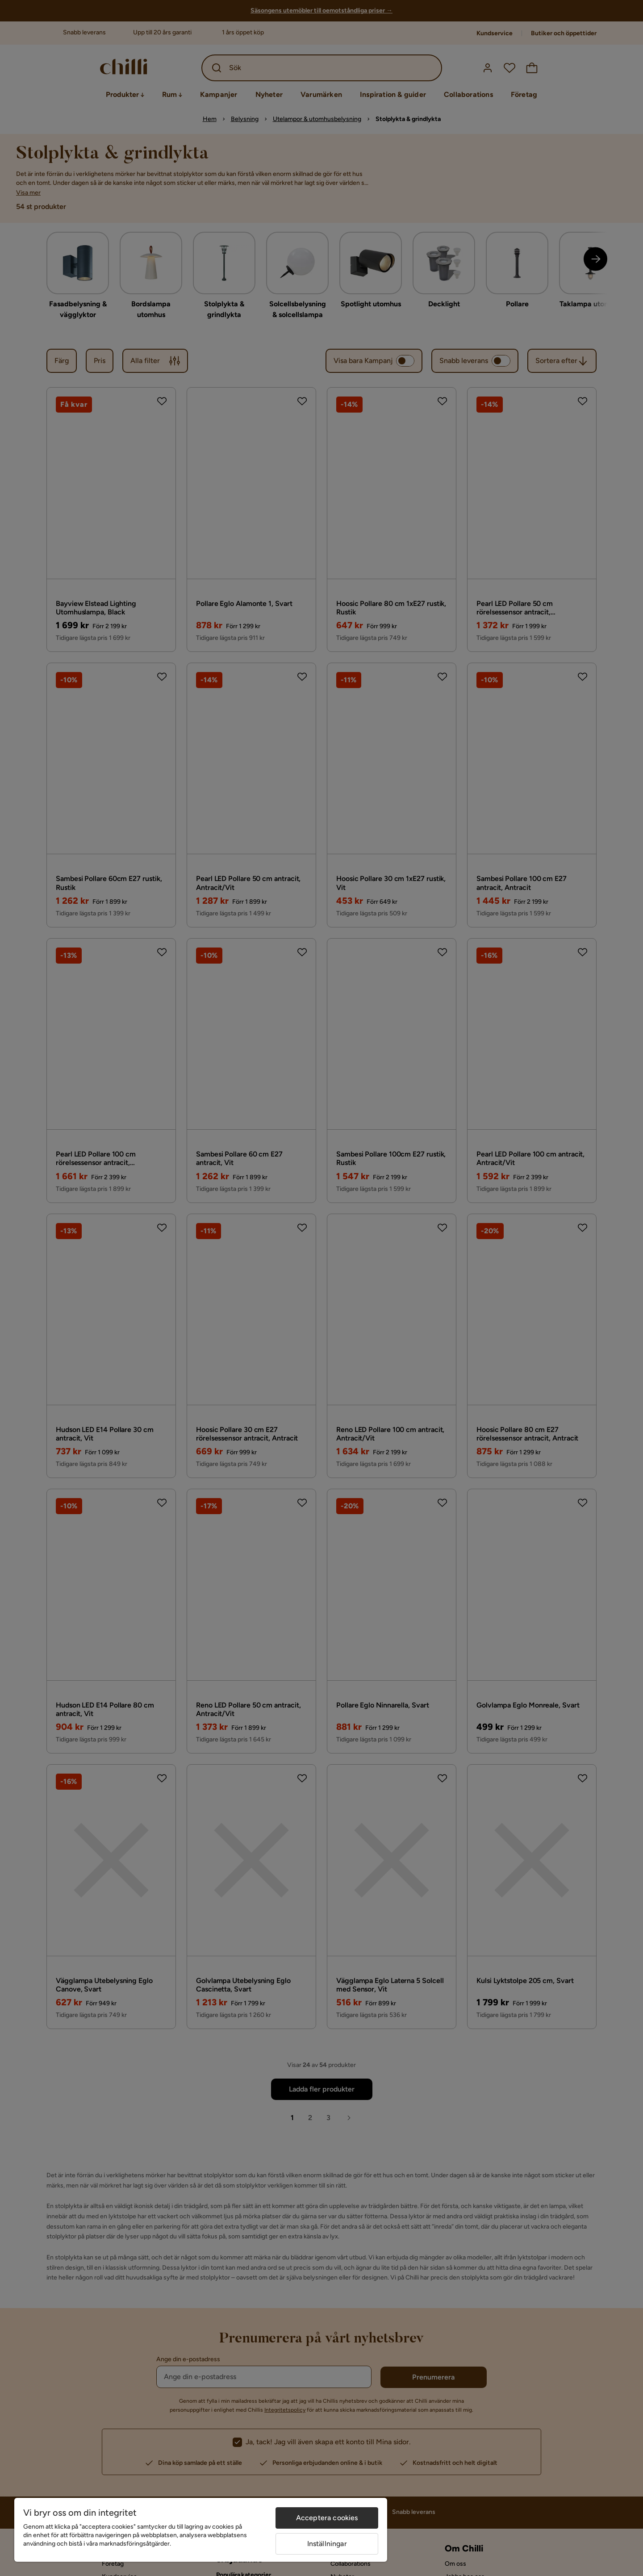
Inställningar (327, 2543)
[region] (200, 2530)
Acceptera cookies (327, 2517)
